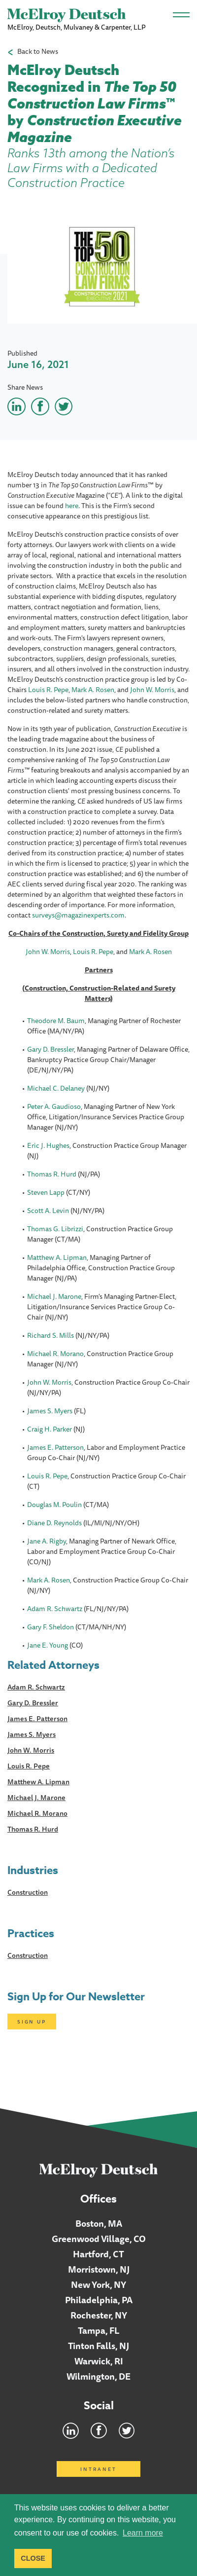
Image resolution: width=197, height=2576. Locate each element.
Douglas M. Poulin (54, 1504)
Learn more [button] (143, 2533)
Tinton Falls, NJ (98, 2346)
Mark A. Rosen (92, 689)
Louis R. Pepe (48, 689)
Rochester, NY (98, 2315)
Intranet (98, 2469)
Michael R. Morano (55, 1353)
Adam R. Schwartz (54, 1608)
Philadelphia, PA (98, 2300)
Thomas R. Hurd (51, 1174)
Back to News (37, 51)
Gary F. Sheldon (50, 1626)
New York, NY (98, 2284)
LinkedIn (71, 2430)
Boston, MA (98, 2223)
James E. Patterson (55, 1447)
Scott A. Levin (48, 1210)
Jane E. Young (47, 1645)
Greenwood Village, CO (99, 2238)
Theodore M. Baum (56, 1020)
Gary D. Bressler (50, 1049)
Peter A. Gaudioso (54, 1106)
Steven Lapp (46, 1192)
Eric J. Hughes (48, 1145)
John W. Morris (152, 689)
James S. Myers (49, 1410)
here (71, 505)
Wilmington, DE (98, 2376)
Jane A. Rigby (46, 1541)
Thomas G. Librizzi (55, 1228)
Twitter (126, 2430)
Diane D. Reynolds (54, 1522)
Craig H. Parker (49, 1429)
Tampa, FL (99, 2330)
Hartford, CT (98, 2254)
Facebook (99, 2430)
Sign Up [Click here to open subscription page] (31, 2021)
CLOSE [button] (33, 2558)
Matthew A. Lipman (57, 1257)
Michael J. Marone (54, 1296)
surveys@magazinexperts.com (78, 915)
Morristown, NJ (99, 2269)
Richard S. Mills (50, 1335)
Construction (27, 1892)
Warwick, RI (98, 2361)
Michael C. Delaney (56, 1088)
